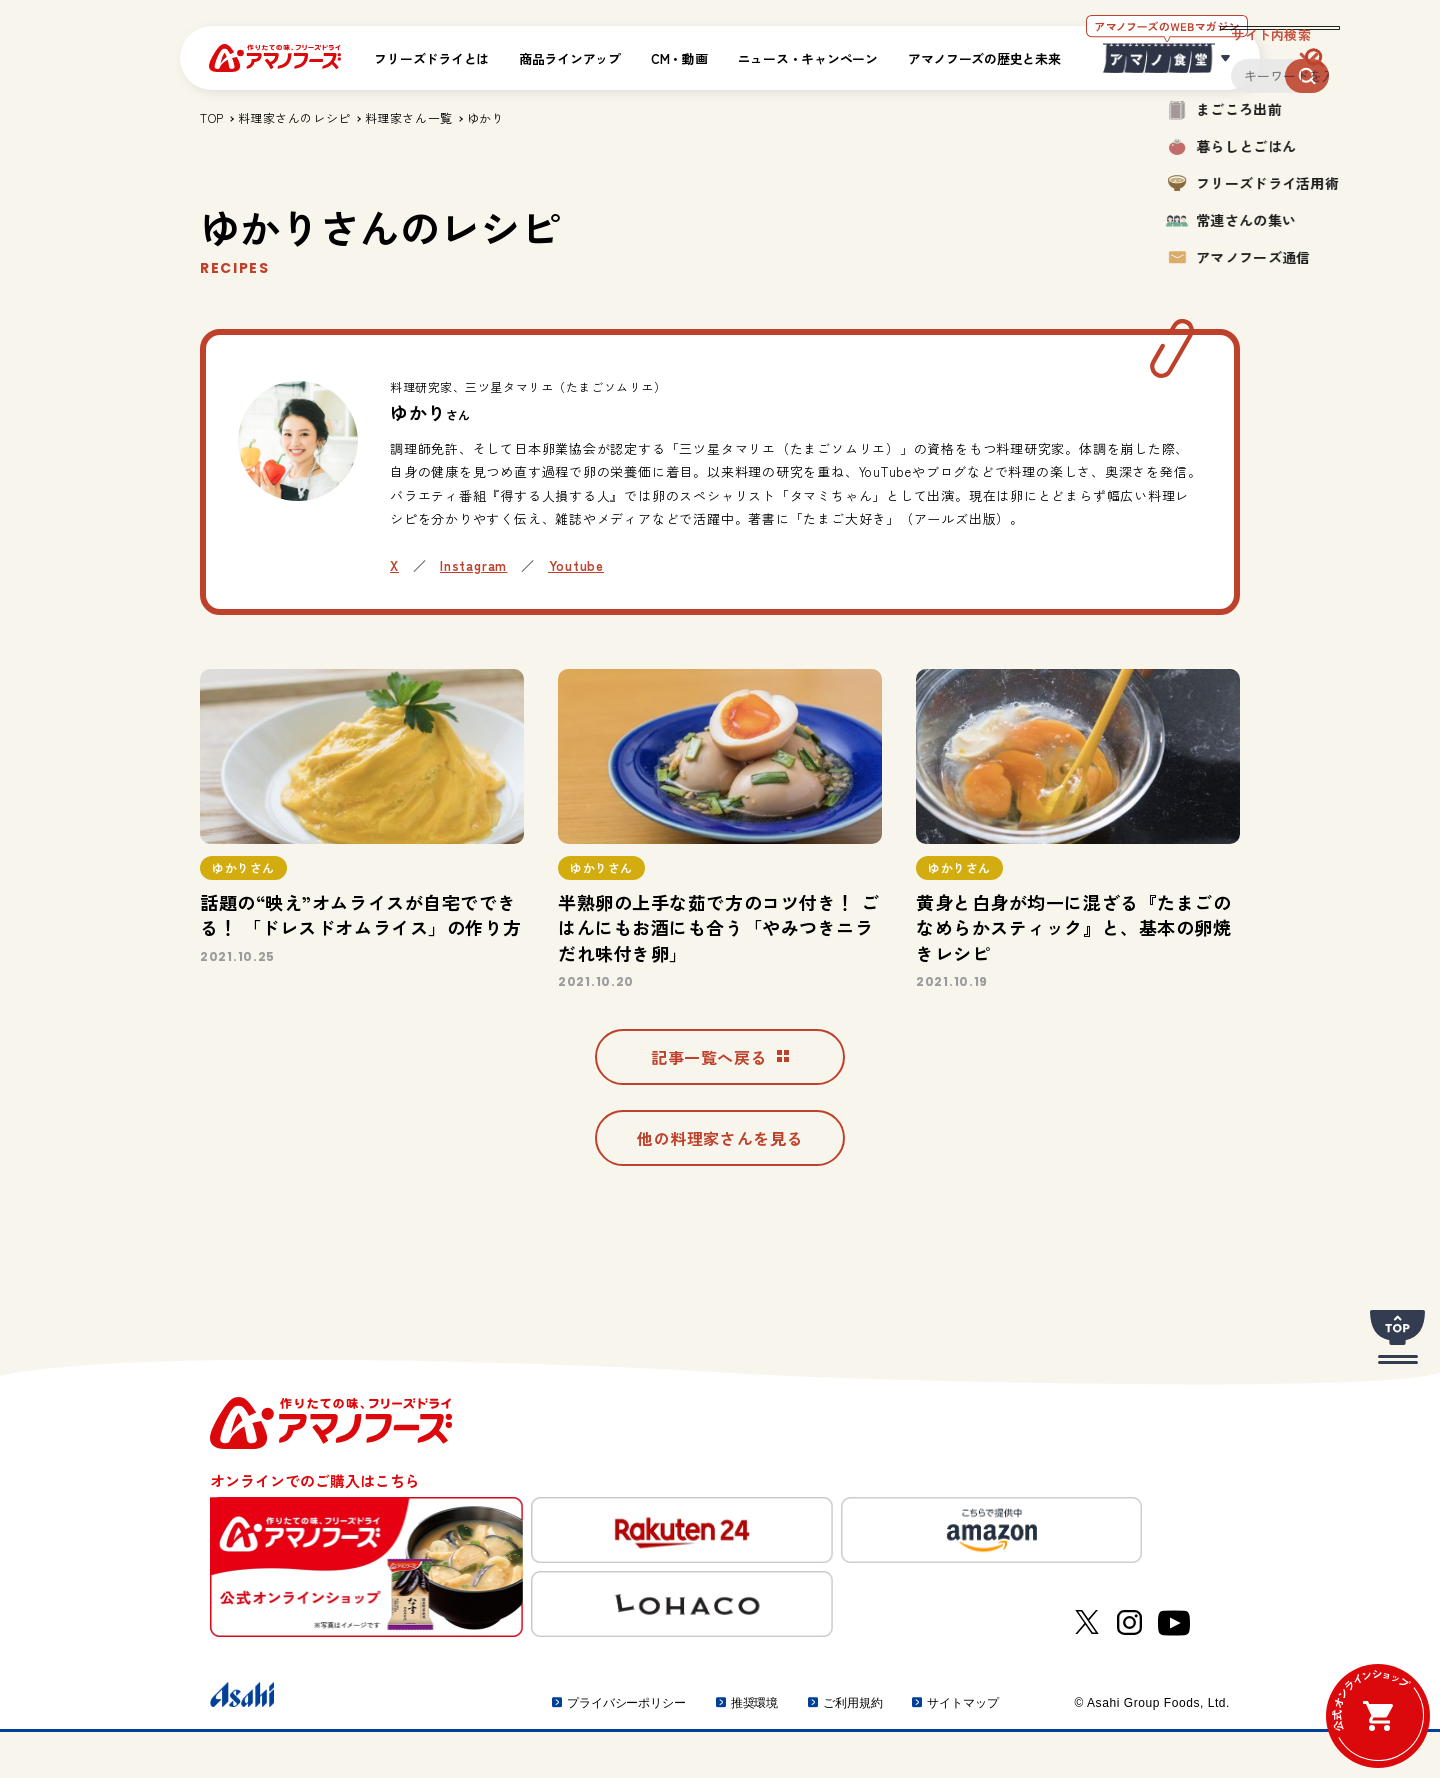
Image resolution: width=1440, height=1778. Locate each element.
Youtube (576, 565)
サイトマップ (962, 1749)
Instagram (473, 565)
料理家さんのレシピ (294, 117)
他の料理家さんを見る (720, 1184)
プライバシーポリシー (626, 1749)
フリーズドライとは (431, 58)
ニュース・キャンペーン (808, 58)
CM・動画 (679, 58)
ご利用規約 (852, 1749)
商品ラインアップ (570, 58)
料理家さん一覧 (409, 117)
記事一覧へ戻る (720, 1096)
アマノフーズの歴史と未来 (984, 58)
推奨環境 (755, 1749)
